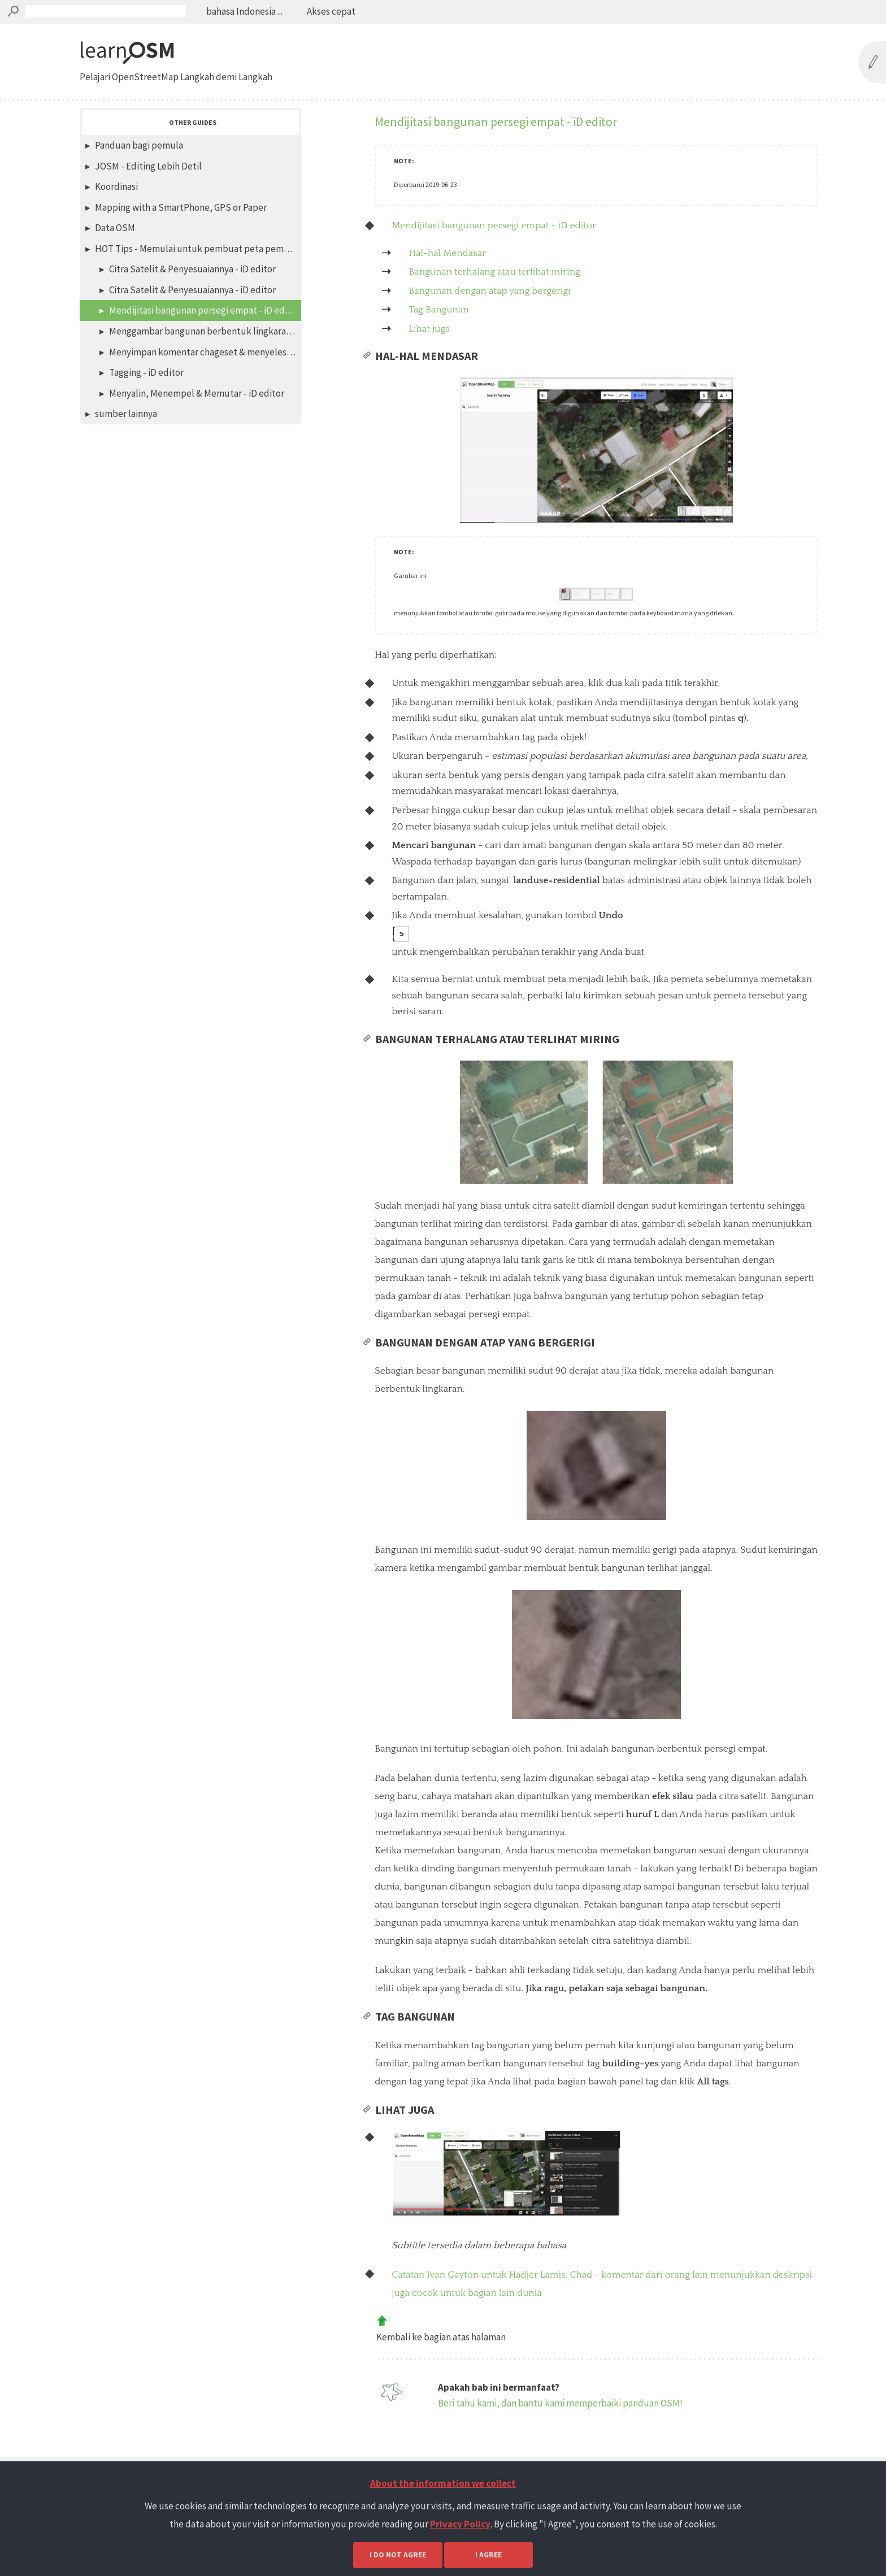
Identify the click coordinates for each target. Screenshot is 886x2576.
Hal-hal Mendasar (447, 253)
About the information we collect (443, 2483)
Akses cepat (330, 11)
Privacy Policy (460, 2524)
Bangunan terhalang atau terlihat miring (494, 272)
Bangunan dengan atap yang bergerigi (490, 291)
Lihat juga (429, 329)
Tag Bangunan (438, 310)
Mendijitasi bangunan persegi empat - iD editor (494, 225)
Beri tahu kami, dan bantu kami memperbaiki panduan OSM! (560, 2424)
